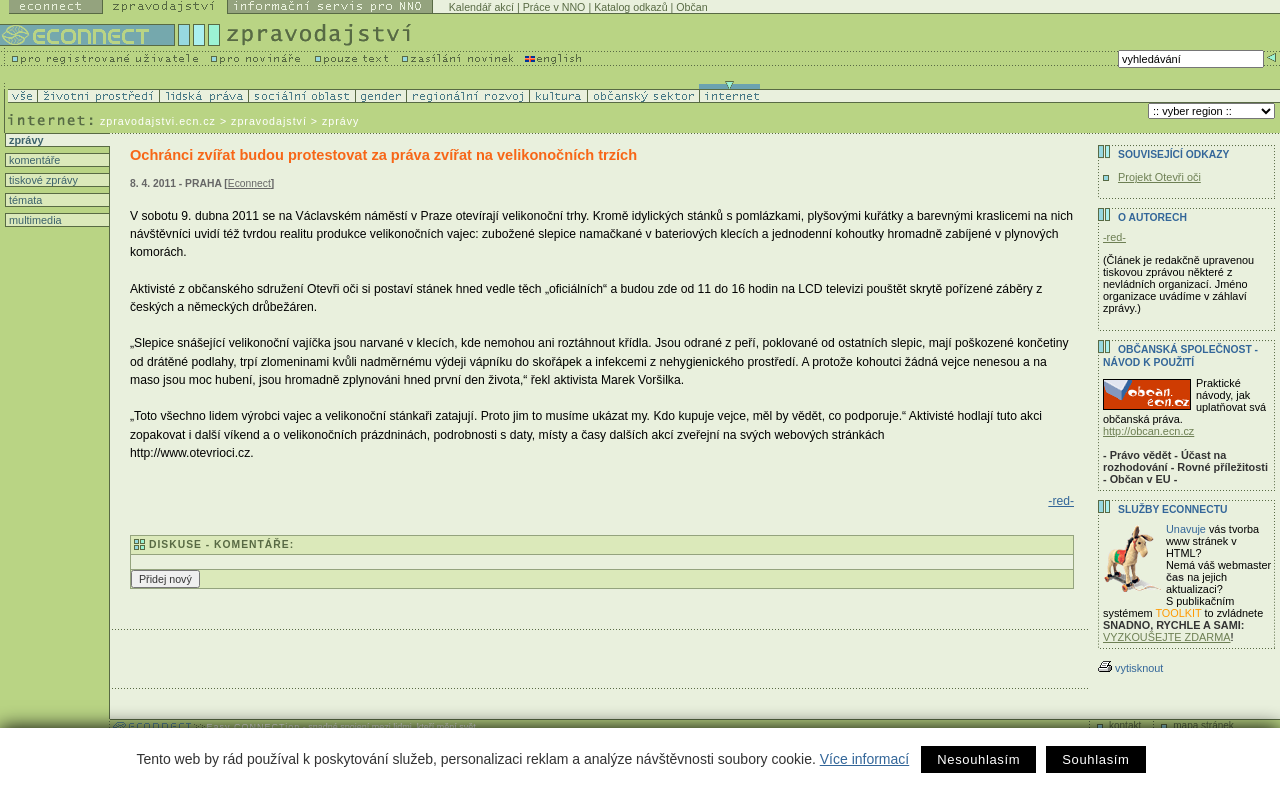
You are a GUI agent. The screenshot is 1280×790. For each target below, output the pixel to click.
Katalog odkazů (630, 7)
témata (24, 200)
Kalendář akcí (481, 7)
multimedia (34, 220)
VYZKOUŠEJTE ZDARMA (1167, 637)
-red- (1061, 501)
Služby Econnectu (1172, 509)
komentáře (33, 160)
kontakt (1125, 725)
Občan (691, 7)
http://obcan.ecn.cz (1148, 431)
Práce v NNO (554, 7)
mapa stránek (1203, 725)
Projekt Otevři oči (1159, 177)
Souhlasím (1095, 759)
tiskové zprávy (42, 180)
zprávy (24, 140)
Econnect (249, 183)
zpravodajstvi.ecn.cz (158, 121)
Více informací (864, 759)
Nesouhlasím (978, 759)
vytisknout (1130, 668)
